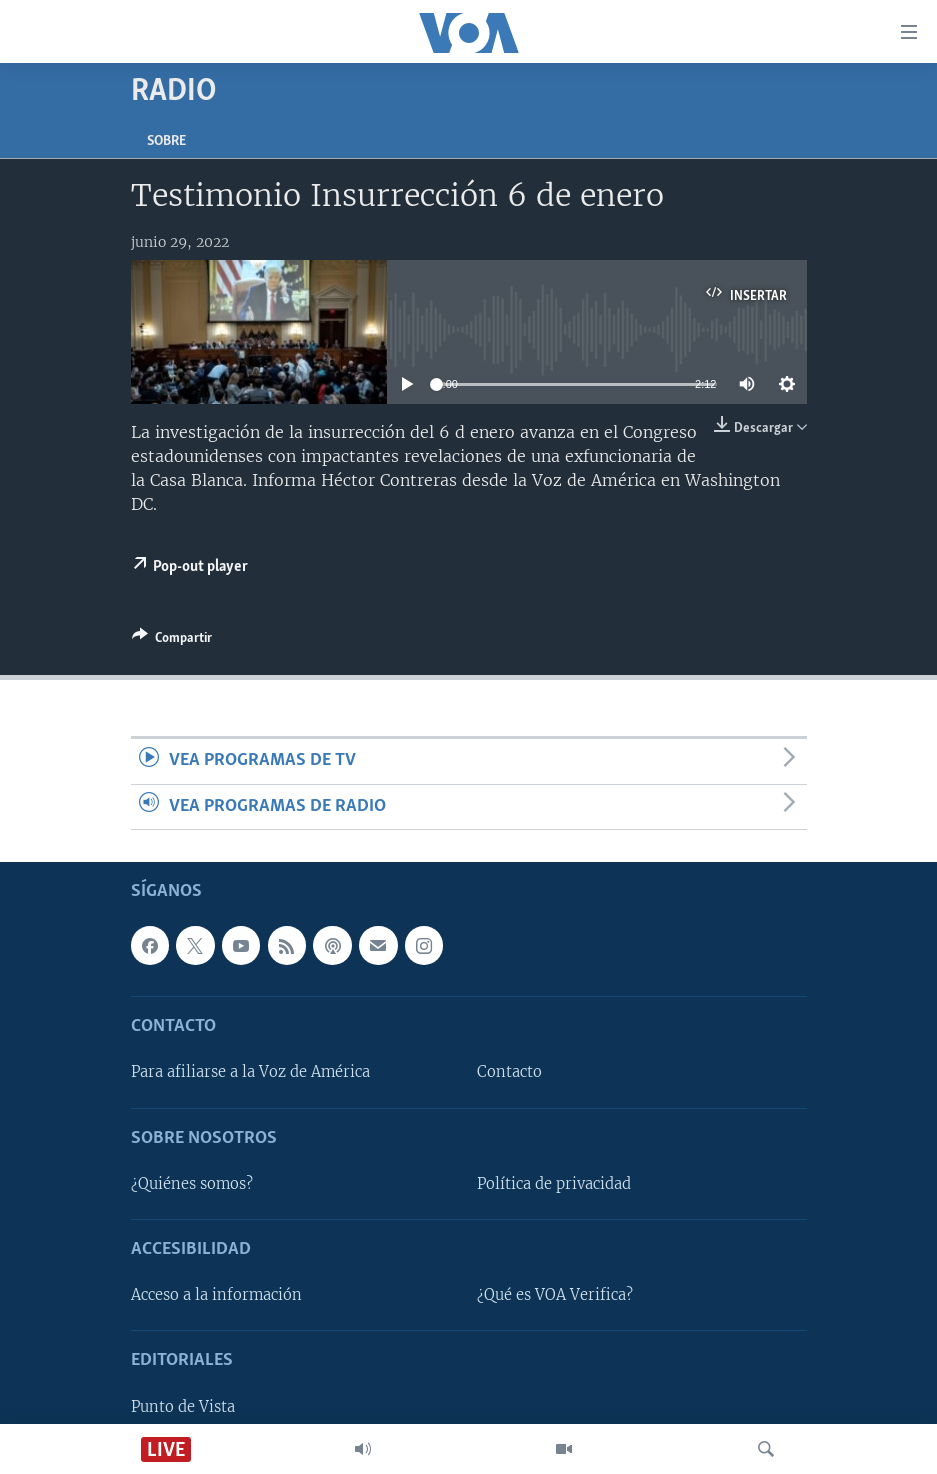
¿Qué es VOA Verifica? (555, 1295)
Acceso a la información (216, 1295)
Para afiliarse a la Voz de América (250, 1073)
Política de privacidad (554, 1184)
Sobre (166, 141)
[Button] (172, 641)
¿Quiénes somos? (192, 1184)
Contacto (509, 1073)
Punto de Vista (183, 1407)
